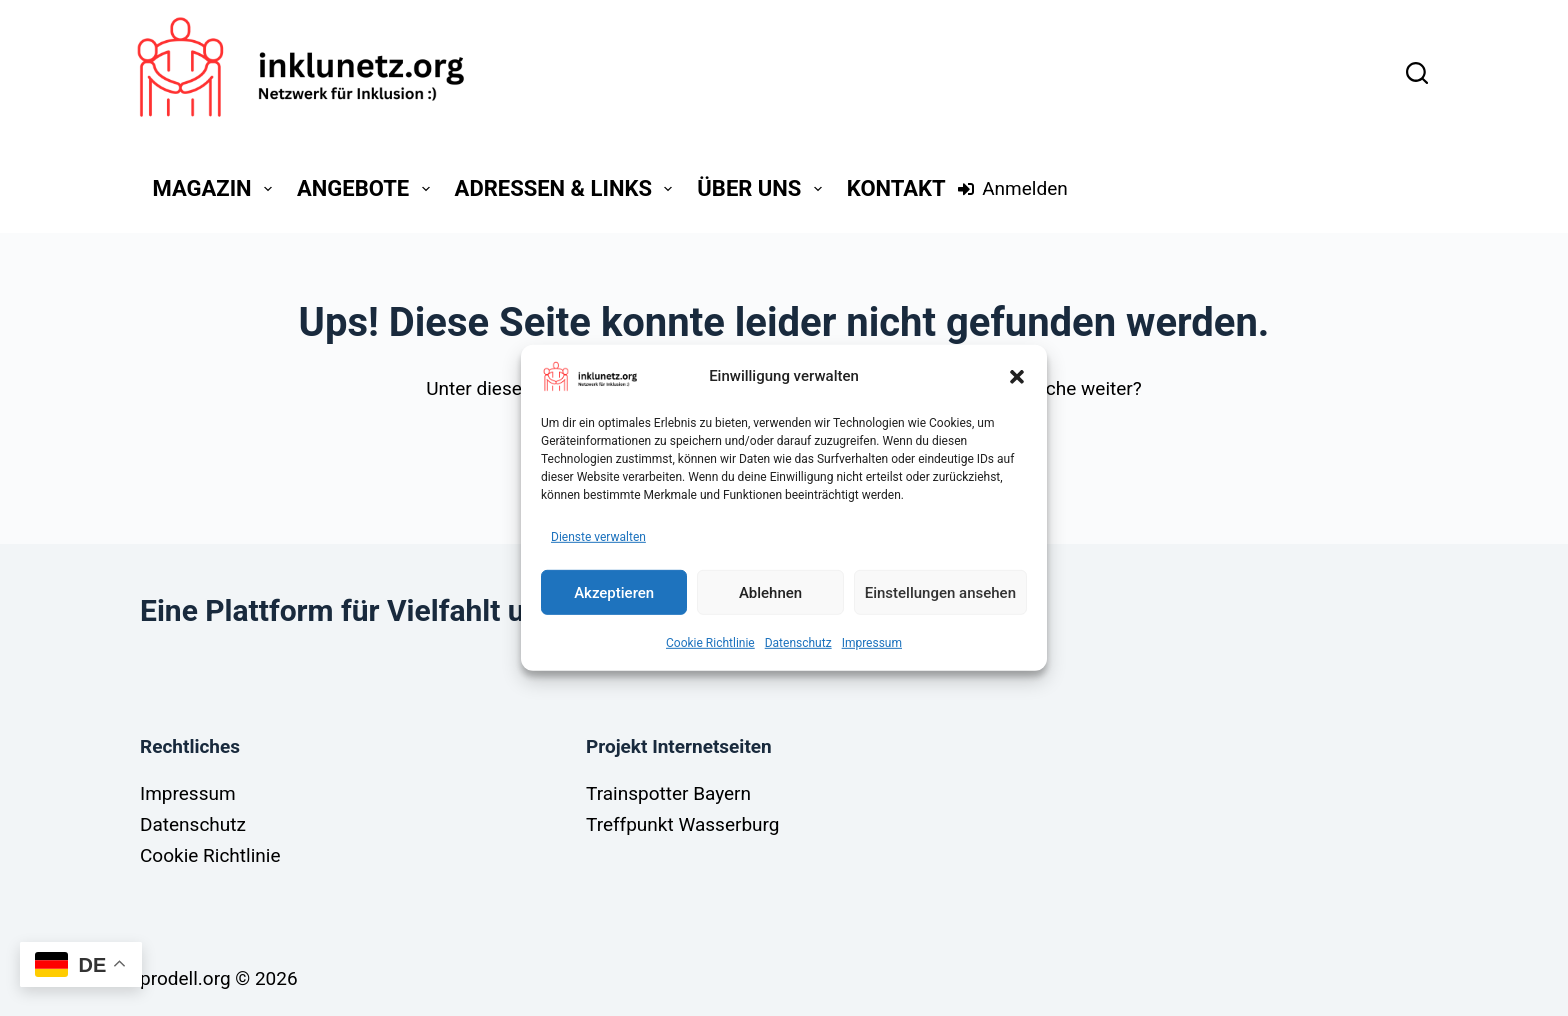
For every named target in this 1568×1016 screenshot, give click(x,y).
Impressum (872, 643)
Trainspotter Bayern (668, 793)
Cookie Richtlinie (710, 643)
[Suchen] (1417, 73)
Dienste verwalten (598, 536)
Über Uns (763, 188)
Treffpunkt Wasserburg (682, 824)
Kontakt (896, 188)
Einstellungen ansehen (940, 592)
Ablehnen (770, 592)
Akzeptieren (614, 592)
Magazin (217, 188)
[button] (1017, 377)
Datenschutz (798, 643)
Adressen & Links (568, 188)
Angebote (367, 188)
